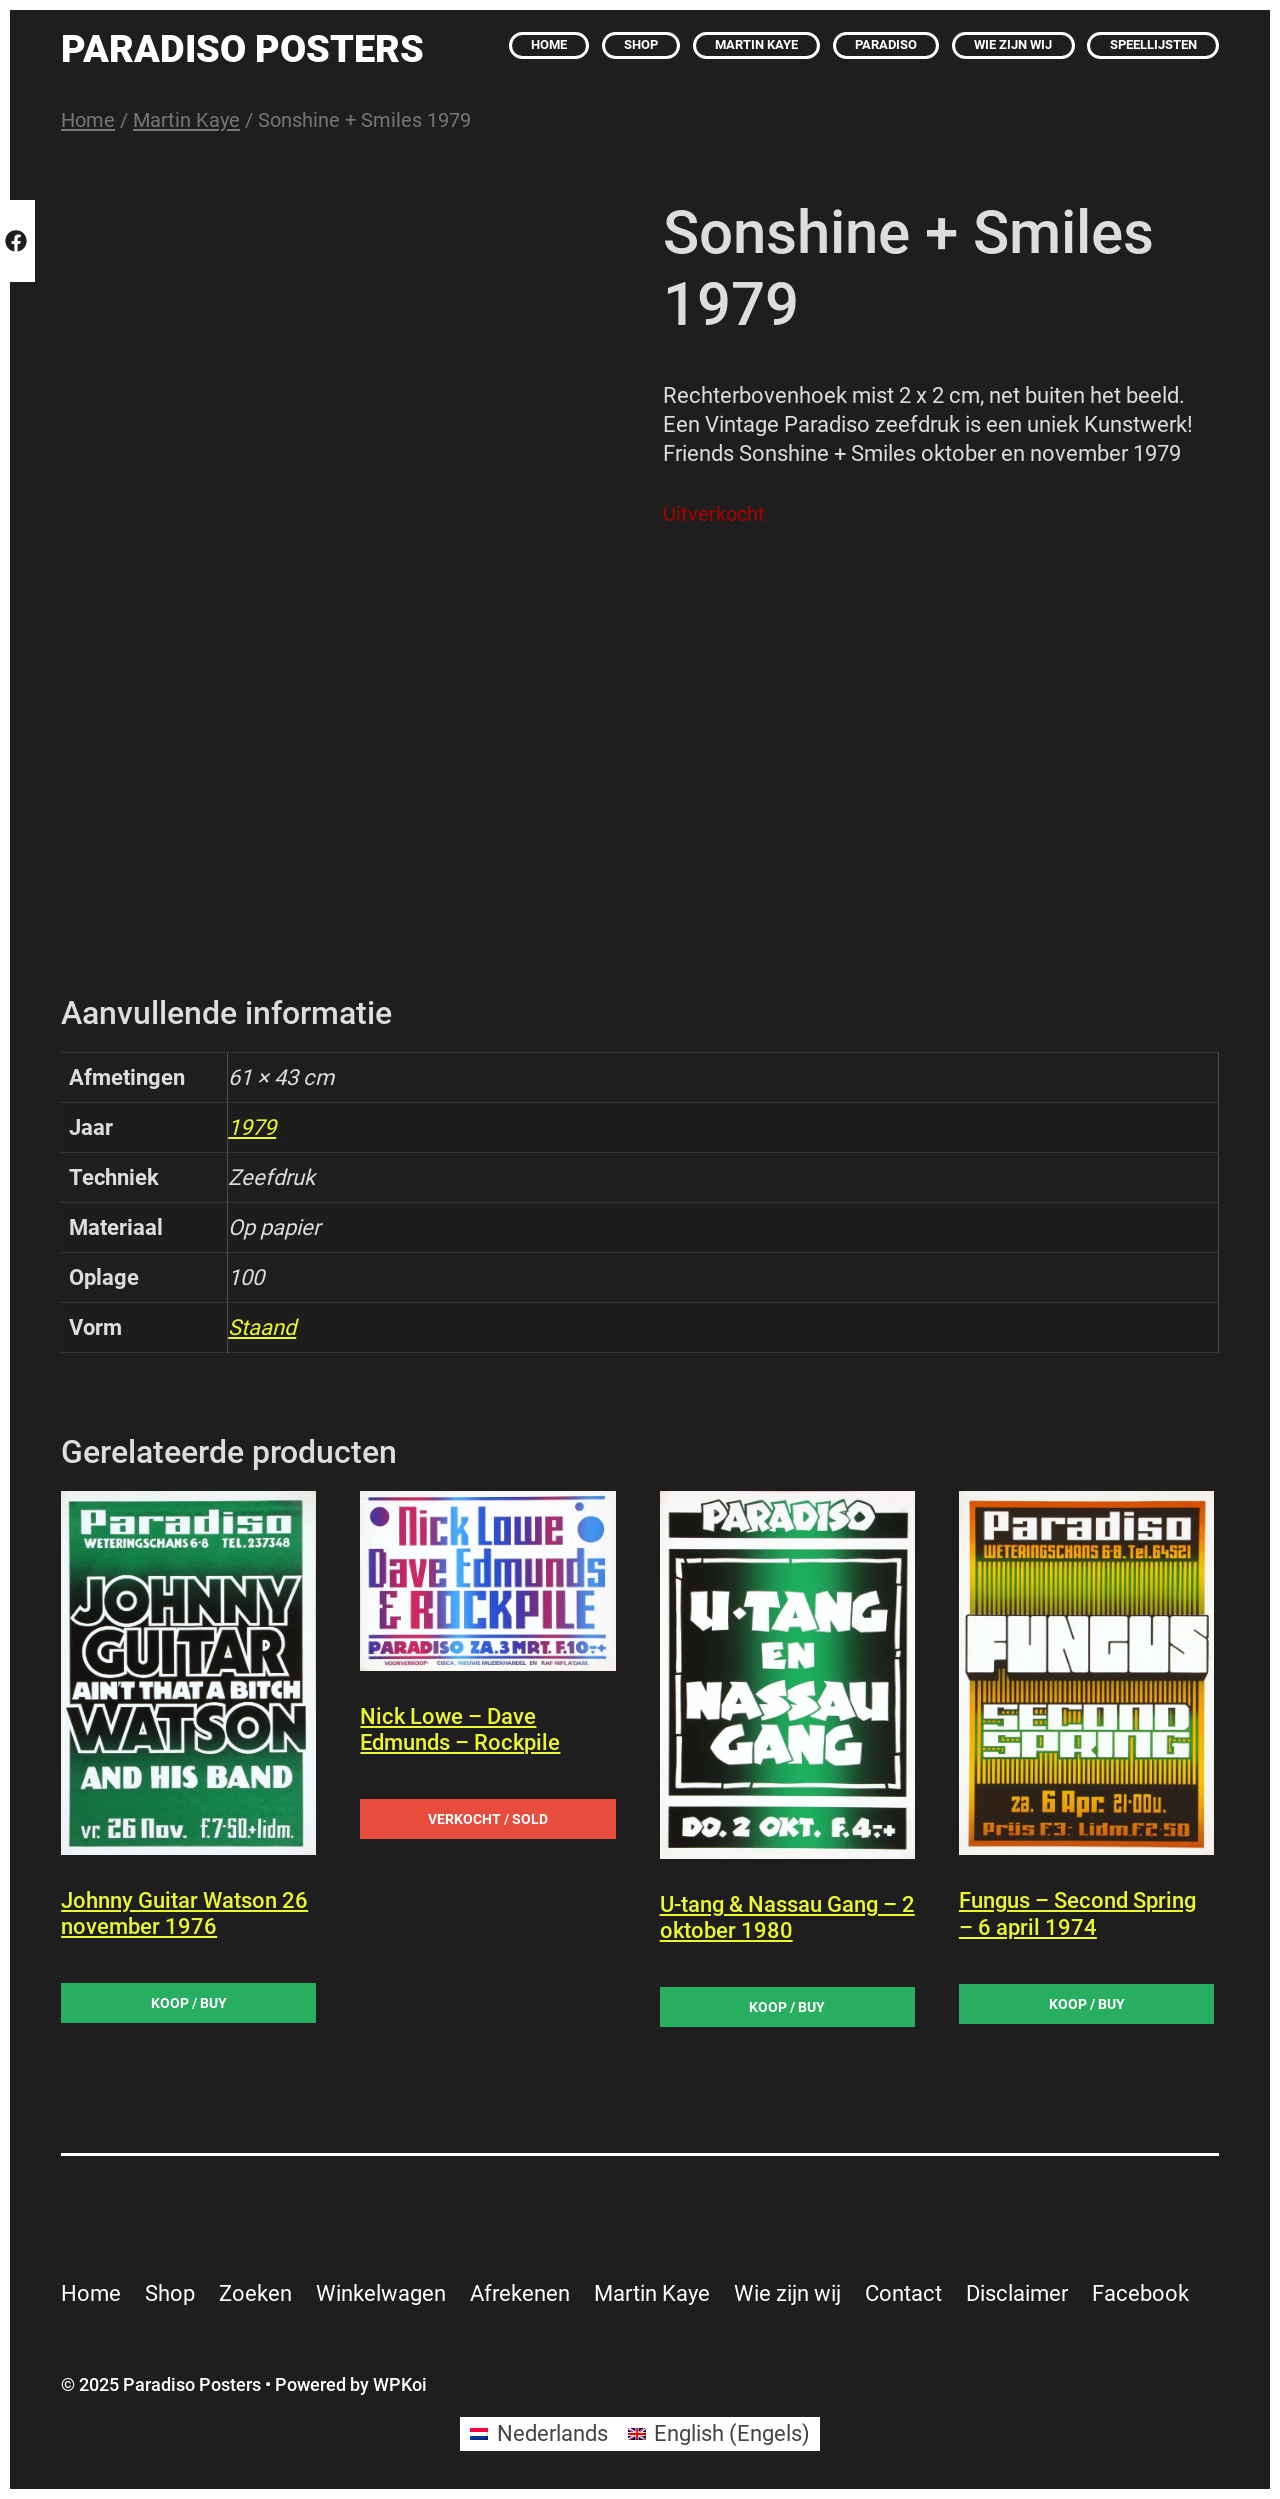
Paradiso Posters (242, 48)
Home (88, 120)
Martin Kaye (186, 120)
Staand (262, 1327)
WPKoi (400, 2384)
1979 (252, 1127)
